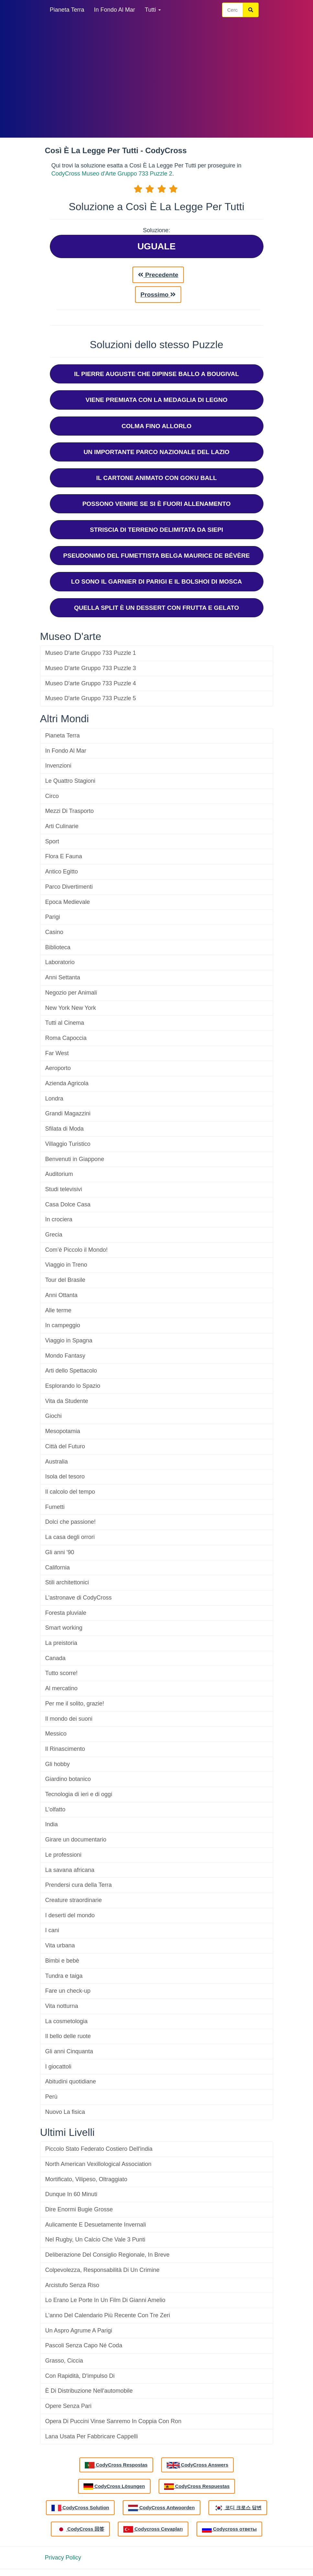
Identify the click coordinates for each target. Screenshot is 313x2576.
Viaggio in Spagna (69, 1340)
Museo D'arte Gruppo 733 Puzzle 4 (90, 683)
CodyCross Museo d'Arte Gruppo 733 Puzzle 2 (112, 173)
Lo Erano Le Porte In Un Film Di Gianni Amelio (105, 2300)
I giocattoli (58, 2066)
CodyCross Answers (197, 2465)
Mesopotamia (62, 1431)
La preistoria (61, 1643)
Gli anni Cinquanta (69, 2051)
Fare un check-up (68, 1991)
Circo (52, 796)
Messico (56, 1733)
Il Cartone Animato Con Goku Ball (156, 477)
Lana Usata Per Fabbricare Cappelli (91, 2436)
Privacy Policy (63, 2557)
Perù (51, 2096)
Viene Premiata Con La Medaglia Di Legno (156, 399)
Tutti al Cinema (64, 1023)
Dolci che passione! (70, 1522)
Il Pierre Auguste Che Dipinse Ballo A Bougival (156, 373)
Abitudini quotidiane (70, 2081)
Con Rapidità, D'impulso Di (80, 2376)
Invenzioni (58, 765)
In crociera (59, 1219)
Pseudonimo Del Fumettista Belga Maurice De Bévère (156, 555)
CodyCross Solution (80, 2508)
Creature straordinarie (73, 1900)
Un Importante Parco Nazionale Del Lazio (156, 452)
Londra (54, 1098)
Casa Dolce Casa (68, 1204)
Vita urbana (60, 1945)
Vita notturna (61, 2006)
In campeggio (62, 1325)
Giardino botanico (68, 1779)
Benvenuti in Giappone (74, 1159)
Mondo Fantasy (65, 1355)
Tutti (153, 9)
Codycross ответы (229, 2529)
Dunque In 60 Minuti (71, 2194)
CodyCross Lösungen (114, 2486)
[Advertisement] (156, 77)
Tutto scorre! (61, 1673)
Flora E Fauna (63, 856)
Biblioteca (58, 947)
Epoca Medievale (67, 902)
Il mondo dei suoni (69, 1718)
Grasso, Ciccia (64, 2360)
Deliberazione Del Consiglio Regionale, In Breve (107, 2254)
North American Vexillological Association (98, 2164)
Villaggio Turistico (68, 1144)
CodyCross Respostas (116, 2465)
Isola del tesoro (65, 1476)
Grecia (53, 1234)
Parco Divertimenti (69, 886)
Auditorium (59, 1174)
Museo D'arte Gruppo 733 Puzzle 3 (90, 668)
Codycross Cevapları (153, 2529)
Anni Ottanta (61, 1295)
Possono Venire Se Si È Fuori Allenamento (156, 503)
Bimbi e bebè (62, 1960)
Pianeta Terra (67, 9)
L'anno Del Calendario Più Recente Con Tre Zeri (107, 2315)
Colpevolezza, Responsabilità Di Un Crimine (102, 2270)
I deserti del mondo (70, 1915)
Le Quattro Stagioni (70, 781)
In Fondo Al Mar (114, 9)
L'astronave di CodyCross (78, 1597)
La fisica (65, 2112)
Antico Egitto (61, 871)
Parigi (52, 917)
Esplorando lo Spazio (72, 1386)
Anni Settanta (62, 977)
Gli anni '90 (59, 1552)
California (57, 1567)
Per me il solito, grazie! (74, 1703)
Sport (52, 841)
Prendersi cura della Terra (78, 1885)
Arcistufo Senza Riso (72, 2285)
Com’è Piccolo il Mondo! (76, 1250)
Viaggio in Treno (66, 1264)
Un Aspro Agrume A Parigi (78, 2330)
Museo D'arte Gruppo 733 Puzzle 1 (90, 653)
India (51, 1824)
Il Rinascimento (65, 1749)
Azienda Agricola (67, 1083)
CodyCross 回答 (80, 2529)
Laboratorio (60, 962)
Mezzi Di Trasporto (69, 811)
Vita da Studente (66, 1401)
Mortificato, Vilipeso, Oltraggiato (86, 2179)
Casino (54, 932)
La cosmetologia (66, 2021)
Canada (55, 1658)
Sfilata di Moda (64, 1128)
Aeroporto (58, 1068)
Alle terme (58, 1310)
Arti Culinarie (62, 826)
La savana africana (70, 1870)
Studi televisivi (63, 1189)
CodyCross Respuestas (197, 2486)
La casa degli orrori (70, 1537)
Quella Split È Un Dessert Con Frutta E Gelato (156, 607)
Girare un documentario (75, 1839)
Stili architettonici (67, 1582)
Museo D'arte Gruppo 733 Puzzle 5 (90, 698)
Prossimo (158, 294)
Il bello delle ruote (68, 2036)
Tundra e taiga (64, 1976)
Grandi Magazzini (68, 1113)
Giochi (53, 1416)
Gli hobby (57, 1764)
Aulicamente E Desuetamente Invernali (95, 2224)
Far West (57, 1053)
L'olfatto (55, 1809)
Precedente (158, 274)
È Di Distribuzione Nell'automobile (89, 2391)
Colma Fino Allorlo (156, 426)
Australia (56, 1461)
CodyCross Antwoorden (161, 2508)
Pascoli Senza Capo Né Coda (83, 2345)
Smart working (64, 1627)
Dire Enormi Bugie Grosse (79, 2209)
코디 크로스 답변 (238, 2508)
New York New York (70, 1008)
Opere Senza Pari (68, 2406)
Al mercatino (61, 1688)
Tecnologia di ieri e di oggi (78, 1794)
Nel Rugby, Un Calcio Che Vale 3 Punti (95, 2239)
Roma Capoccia (66, 1038)
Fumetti (55, 1507)
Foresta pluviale (65, 1613)
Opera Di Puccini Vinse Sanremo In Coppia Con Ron (113, 2421)
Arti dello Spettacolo (71, 1370)
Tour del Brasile (65, 1280)
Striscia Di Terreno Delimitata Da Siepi (156, 529)
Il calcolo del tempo (70, 1491)
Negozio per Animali (71, 992)
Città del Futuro (65, 1446)
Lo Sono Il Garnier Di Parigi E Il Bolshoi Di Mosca (156, 581)
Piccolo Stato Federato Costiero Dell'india (99, 2149)
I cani (52, 1930)
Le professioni (63, 1855)
